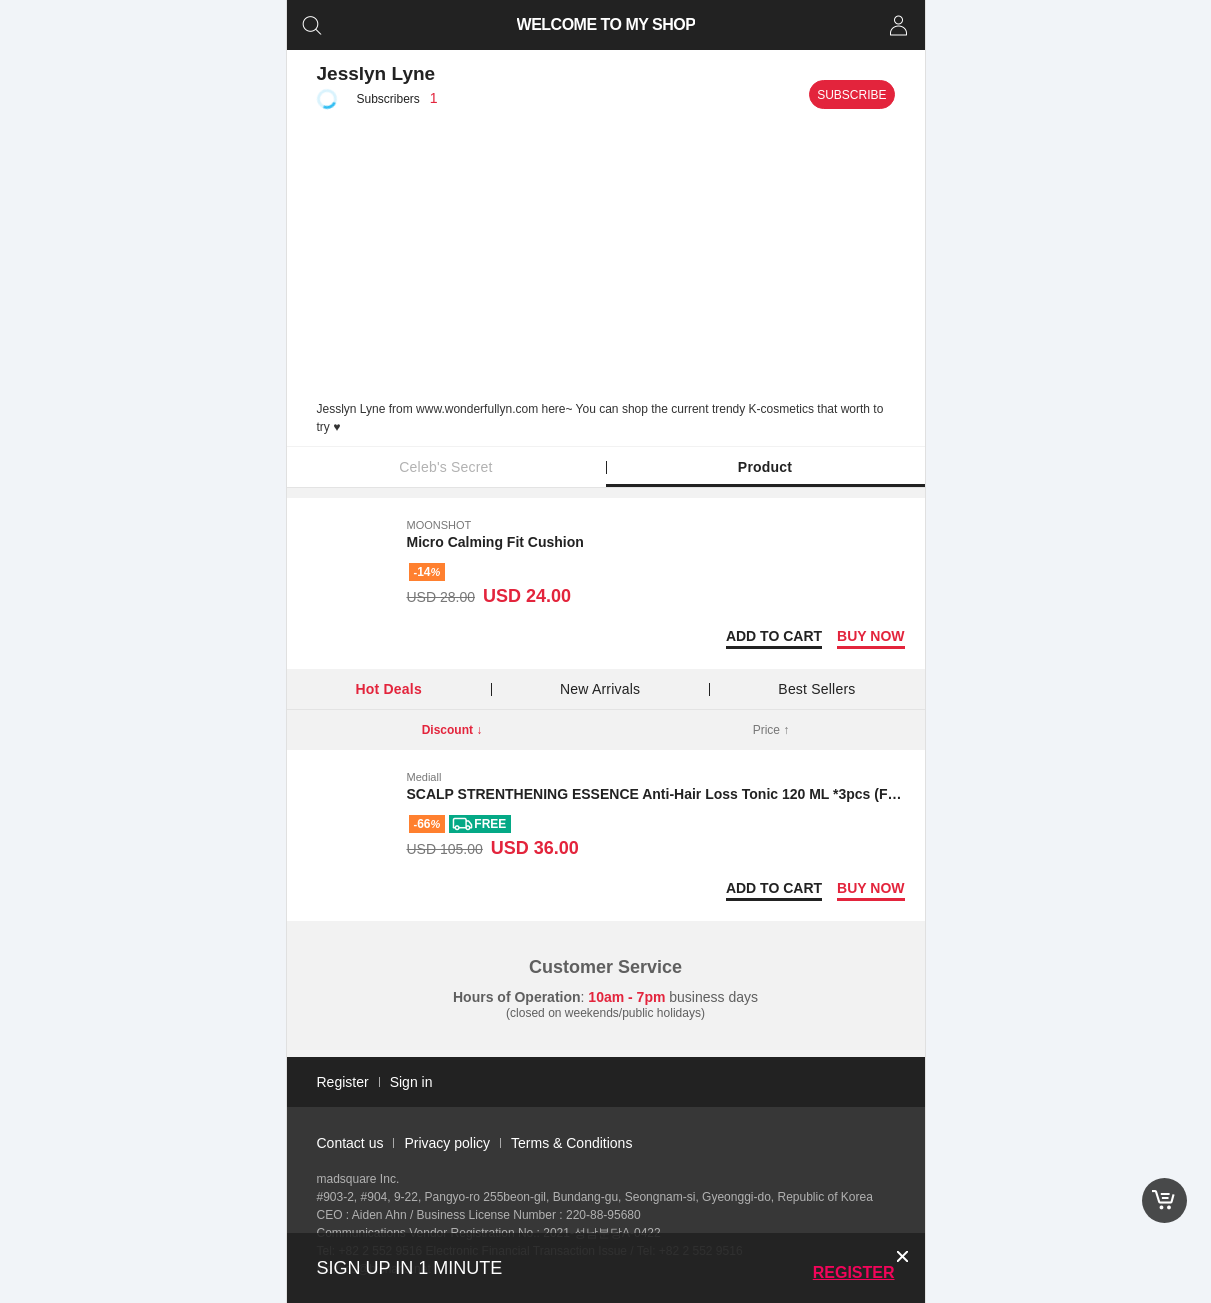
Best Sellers (816, 689)
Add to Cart (774, 636)
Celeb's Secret (445, 467)
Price (771, 730)
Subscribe (851, 95)
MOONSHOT (439, 525)
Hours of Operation (517, 997)
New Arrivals (600, 689)
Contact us (350, 1143)
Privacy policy (447, 1143)
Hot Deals (389, 689)
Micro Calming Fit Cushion (495, 542)
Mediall (424, 777)
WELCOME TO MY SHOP (605, 24)
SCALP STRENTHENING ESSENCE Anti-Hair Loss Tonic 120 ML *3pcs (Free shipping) (691, 794)
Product (765, 467)
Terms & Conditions (571, 1143)
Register (854, 1272)
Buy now (870, 636)
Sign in (411, 1082)
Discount (452, 730)
